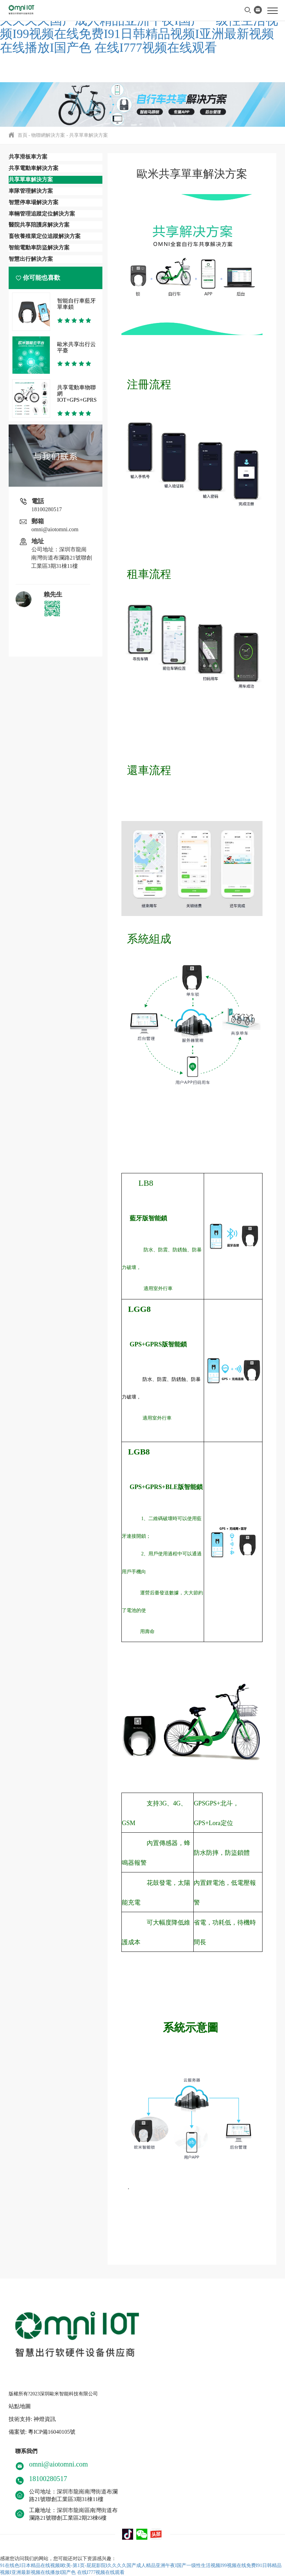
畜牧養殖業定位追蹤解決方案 (45, 236)
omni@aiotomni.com (55, 529)
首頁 (22, 135)
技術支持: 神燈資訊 (32, 2419)
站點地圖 (20, 2406)
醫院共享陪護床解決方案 (39, 225)
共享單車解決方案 (88, 135)
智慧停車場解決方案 (33, 202)
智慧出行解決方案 (31, 259)
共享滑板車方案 (28, 157)
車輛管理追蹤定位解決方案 (42, 214)
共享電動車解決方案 (33, 168)
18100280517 (46, 509)
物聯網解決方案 (48, 135)
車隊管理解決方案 (31, 191)
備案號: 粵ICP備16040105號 (42, 2432)
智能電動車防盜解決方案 (39, 247)
